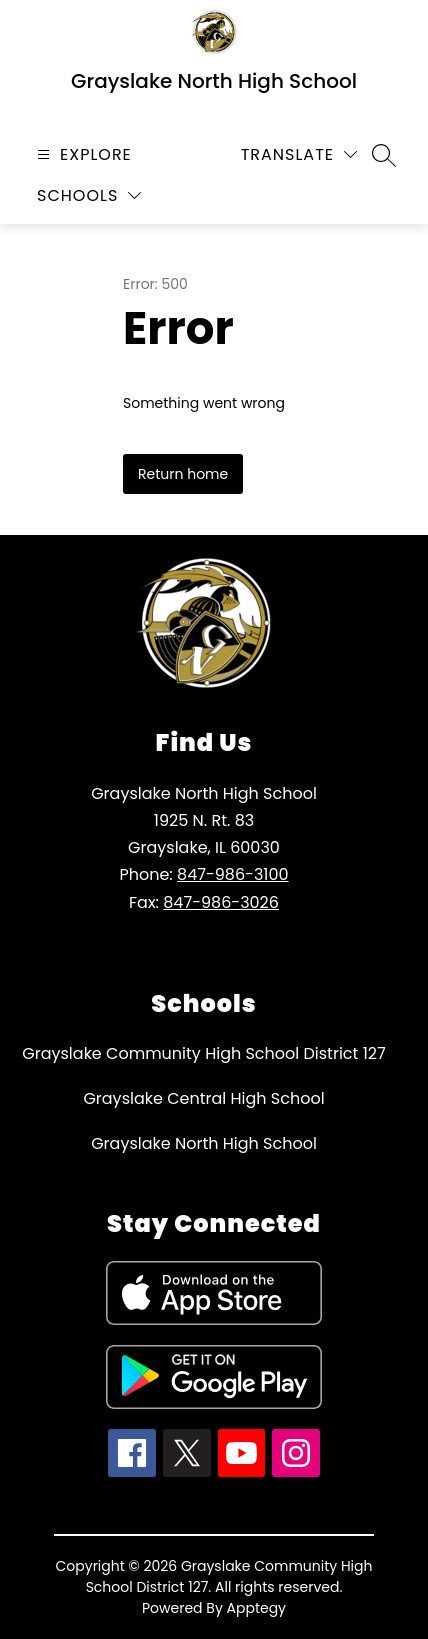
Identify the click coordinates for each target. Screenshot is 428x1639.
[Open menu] (82, 154)
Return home (183, 474)
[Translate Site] (299, 154)
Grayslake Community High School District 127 (203, 1053)
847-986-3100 (233, 874)
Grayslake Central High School (203, 1098)
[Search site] (384, 155)
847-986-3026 (221, 902)
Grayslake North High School (204, 1143)
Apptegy (257, 1608)
